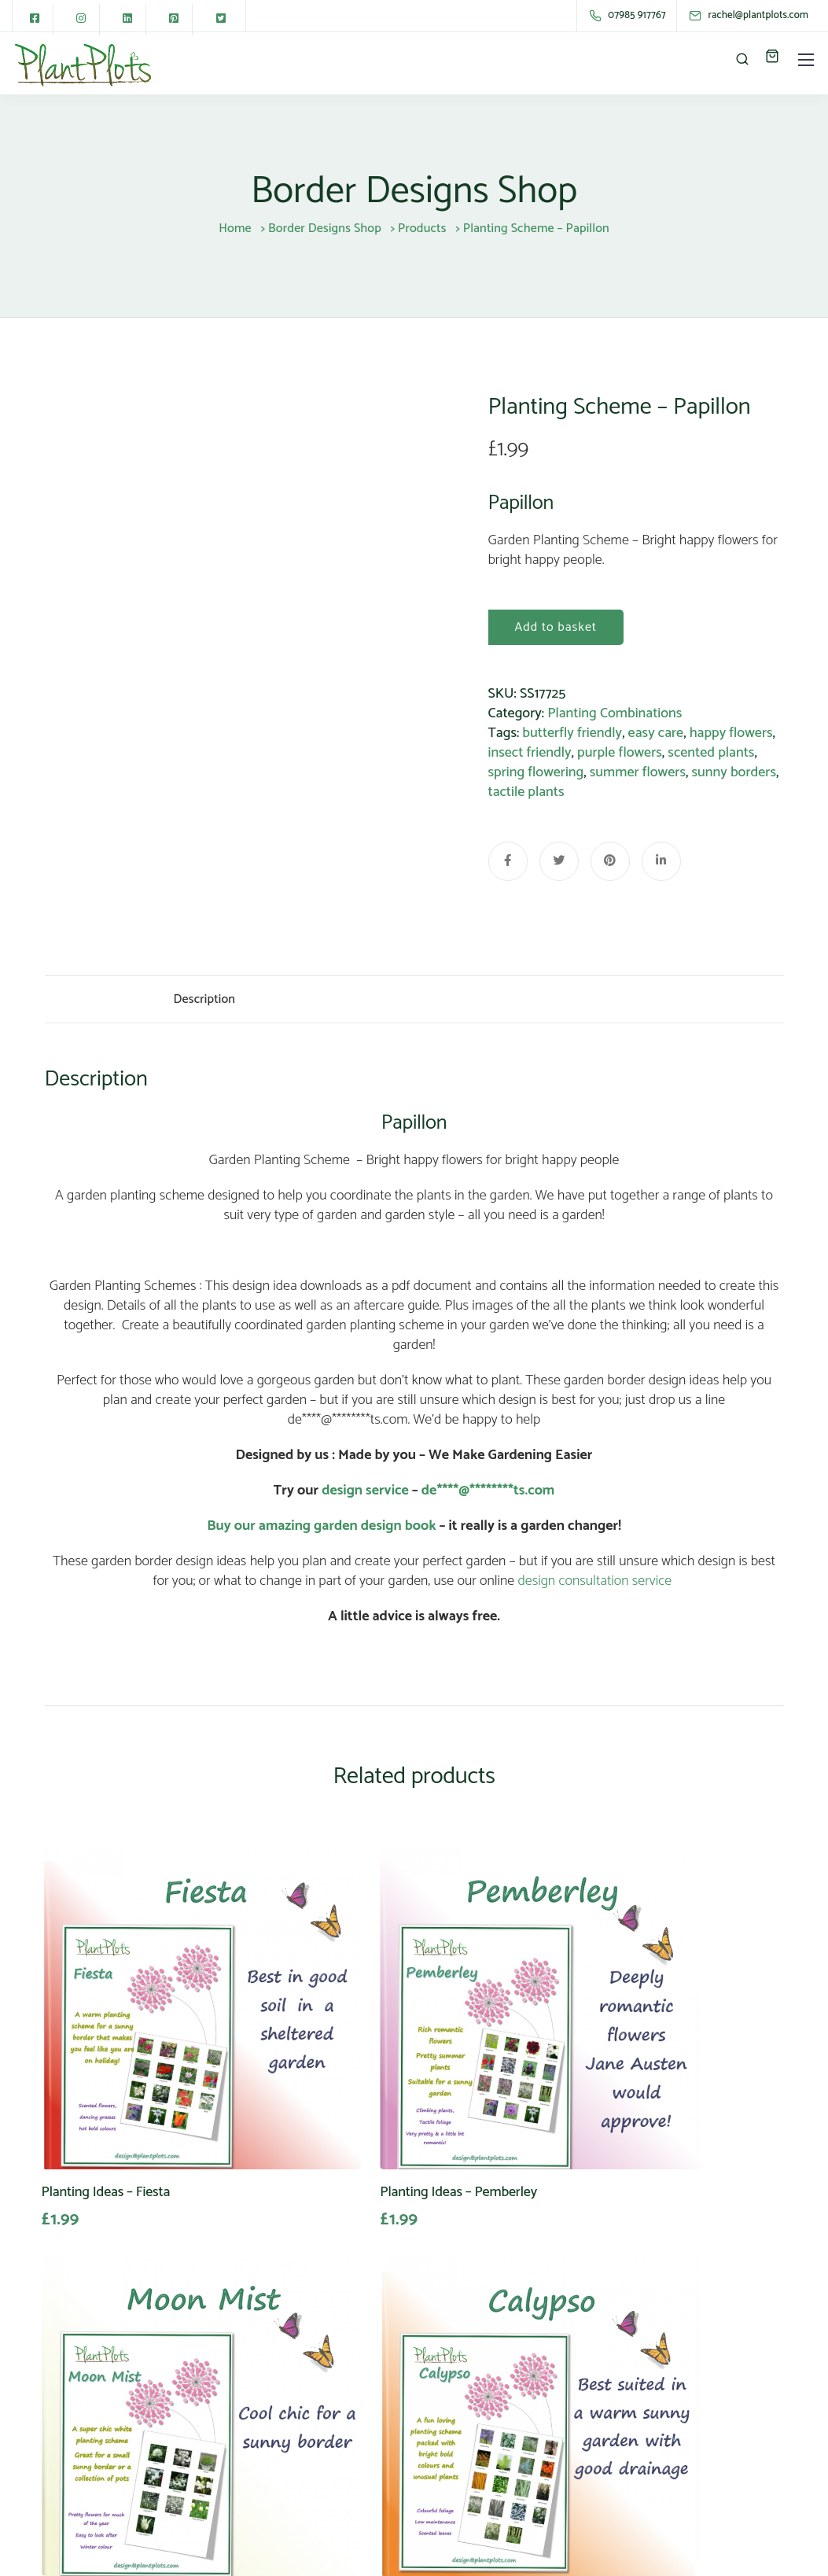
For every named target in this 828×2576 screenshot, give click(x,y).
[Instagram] (82, 19)
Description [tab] (205, 1005)
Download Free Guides (395, 2469)
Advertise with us (400, 2400)
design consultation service (594, 1594)
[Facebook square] (35, 19)
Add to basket (556, 627)
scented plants (711, 753)
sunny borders (733, 772)
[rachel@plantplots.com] (762, 15)
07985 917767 (82, 2459)
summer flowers (638, 772)
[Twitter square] (224, 19)
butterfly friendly (572, 733)
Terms (518, 2420)
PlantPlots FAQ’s (399, 2440)
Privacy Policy (538, 2381)
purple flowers (619, 753)
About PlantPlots (400, 2361)
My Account (386, 2420)
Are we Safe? (536, 2361)
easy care (656, 733)
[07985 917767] (629, 15)
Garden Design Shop (410, 2381)
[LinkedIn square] (130, 19)
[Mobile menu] (806, 60)
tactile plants (526, 792)
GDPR (517, 2400)
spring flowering (536, 772)
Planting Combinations (614, 713)
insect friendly (530, 753)
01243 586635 (84, 2479)
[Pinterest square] (177, 19)
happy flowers (731, 733)
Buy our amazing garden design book (321, 1539)
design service (365, 1504)
